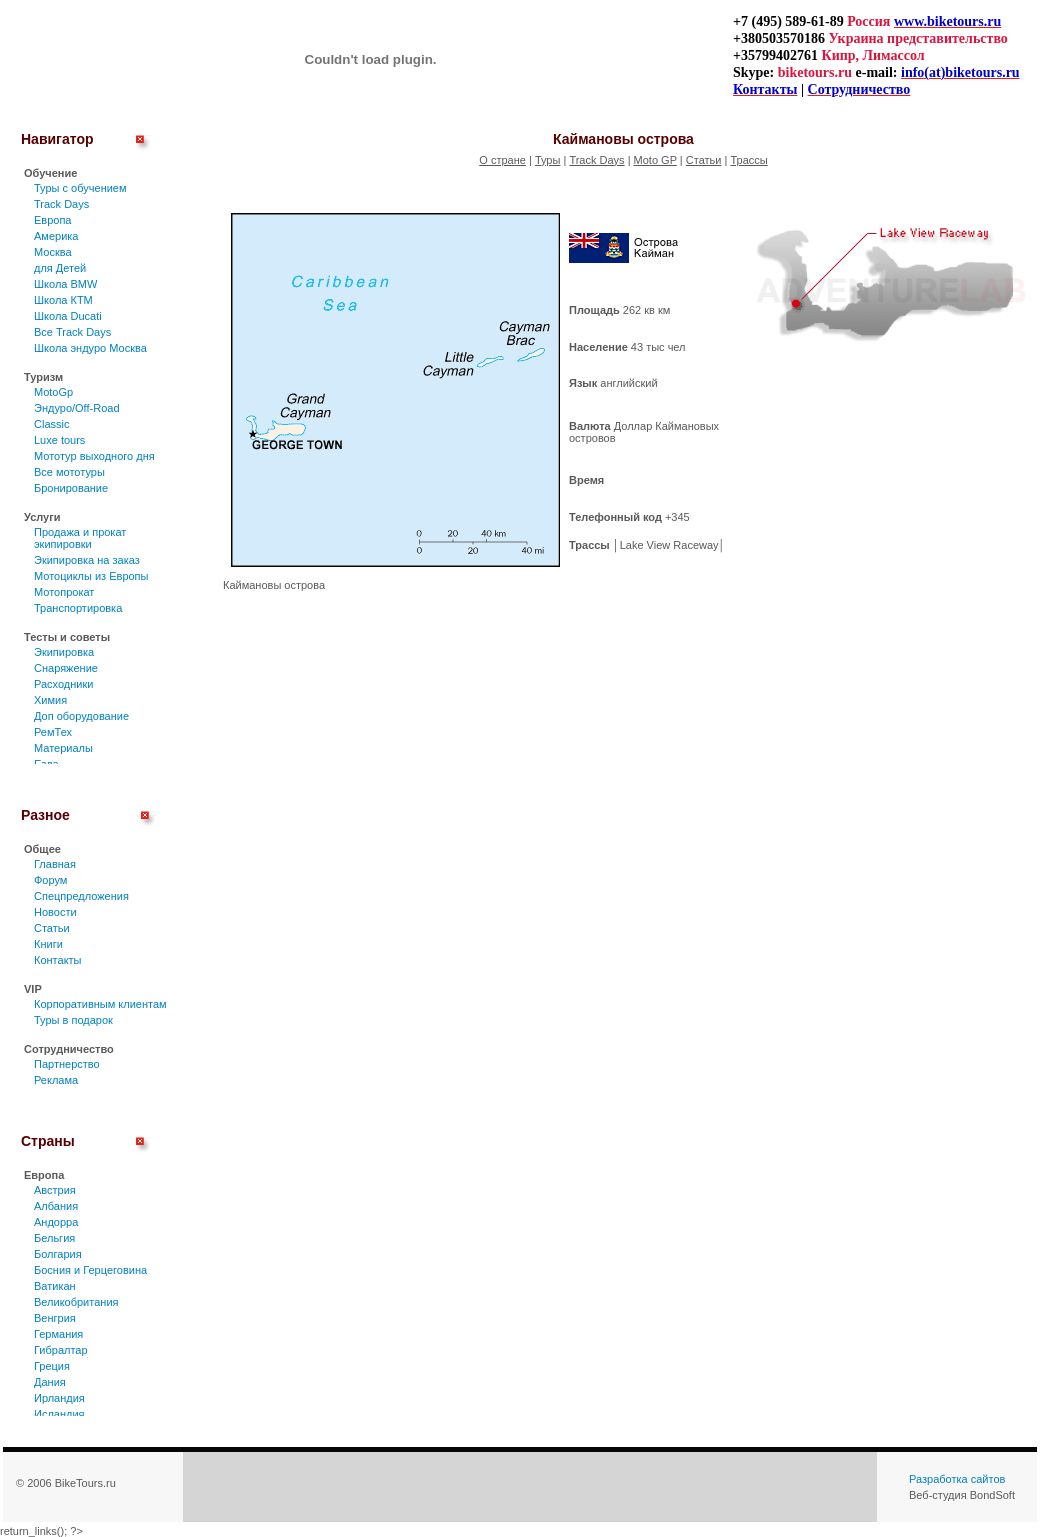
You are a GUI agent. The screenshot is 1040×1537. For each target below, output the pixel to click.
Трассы (748, 160)
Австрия (55, 1190)
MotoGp (53, 392)
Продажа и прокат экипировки (80, 538)
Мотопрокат (64, 592)
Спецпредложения (81, 896)
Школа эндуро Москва (90, 348)
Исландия (59, 1414)
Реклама (56, 1080)
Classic (51, 424)
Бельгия (54, 1238)
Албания (56, 1206)
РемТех (53, 732)
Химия (50, 700)
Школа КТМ (63, 300)
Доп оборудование (81, 716)
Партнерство (67, 1064)
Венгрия (55, 1318)
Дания (50, 1382)
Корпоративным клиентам (100, 1004)
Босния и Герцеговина (90, 1270)
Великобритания (76, 1302)
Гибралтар (61, 1350)
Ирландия (59, 1398)
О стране (502, 160)
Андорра (56, 1222)
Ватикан (55, 1286)
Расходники (63, 684)
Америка (56, 236)
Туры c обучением (80, 188)
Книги (48, 944)
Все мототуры (69, 472)
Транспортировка (78, 608)
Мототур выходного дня (94, 456)
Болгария (58, 1254)
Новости (55, 912)
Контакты (58, 960)
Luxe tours (59, 440)
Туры (548, 160)
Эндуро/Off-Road (77, 408)
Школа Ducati (68, 316)
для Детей (60, 268)
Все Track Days (72, 332)
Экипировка (64, 652)
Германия (58, 1334)
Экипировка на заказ (87, 560)
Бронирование (71, 488)
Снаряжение (66, 668)
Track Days (61, 204)
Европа (53, 220)
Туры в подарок (73, 1020)
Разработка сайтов (957, 1479)
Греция (52, 1366)
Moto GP (655, 160)
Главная (55, 864)
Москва (53, 252)
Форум (50, 880)
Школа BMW (65, 284)
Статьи (52, 928)
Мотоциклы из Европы (91, 576)
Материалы (63, 748)
